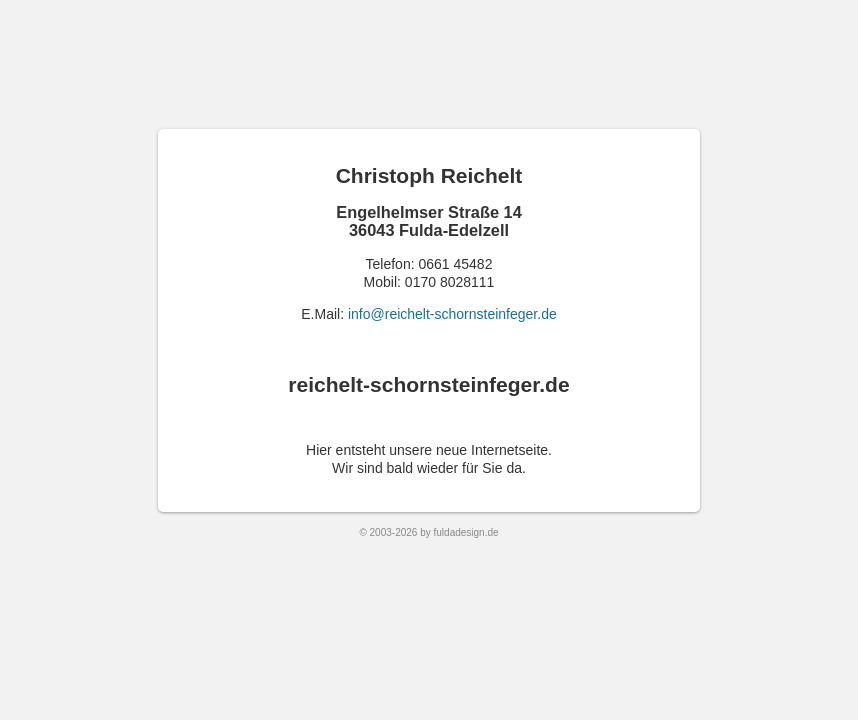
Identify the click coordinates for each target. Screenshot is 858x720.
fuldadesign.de (466, 532)
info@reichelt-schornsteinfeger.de (452, 314)
